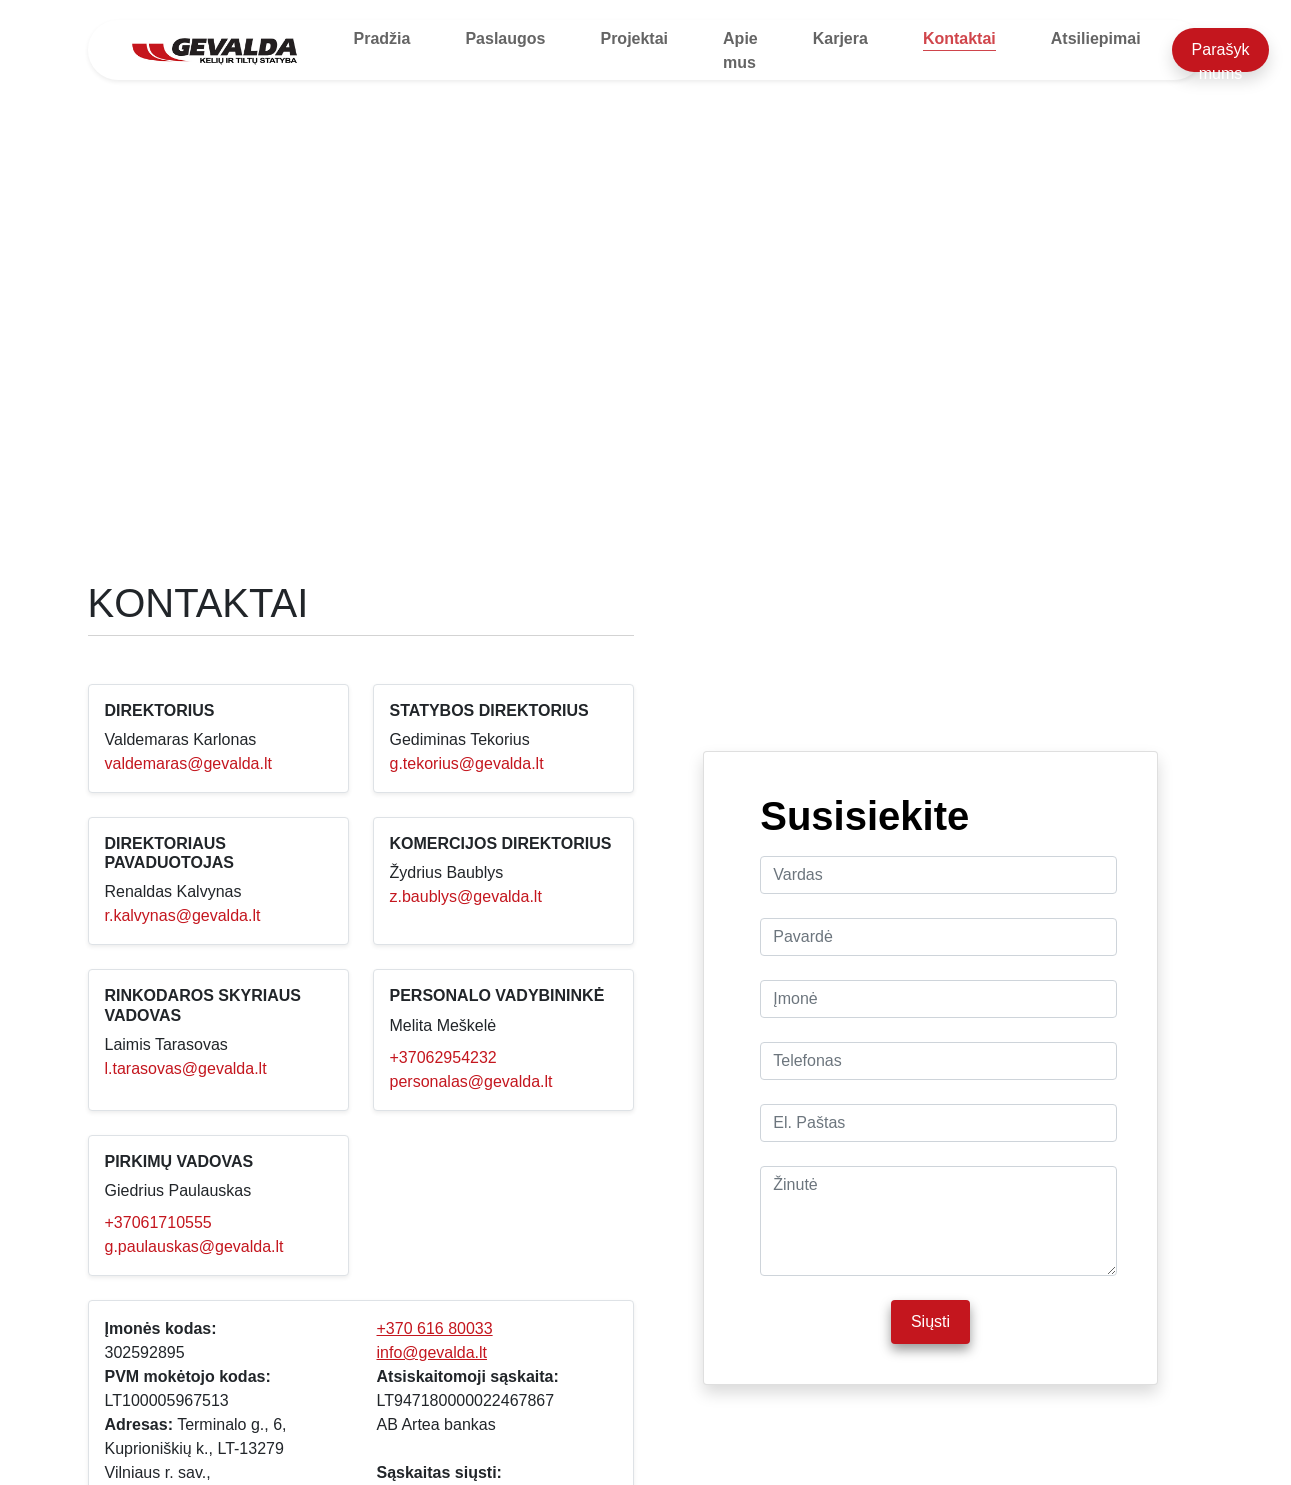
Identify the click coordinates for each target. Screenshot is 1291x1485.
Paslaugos (505, 38)
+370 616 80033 (435, 1328)
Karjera (840, 38)
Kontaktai (959, 38)
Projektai (634, 38)
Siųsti (930, 1321)
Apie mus (740, 50)
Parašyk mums (1221, 56)
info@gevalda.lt (432, 1352)
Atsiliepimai (1096, 38)
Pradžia (382, 38)
